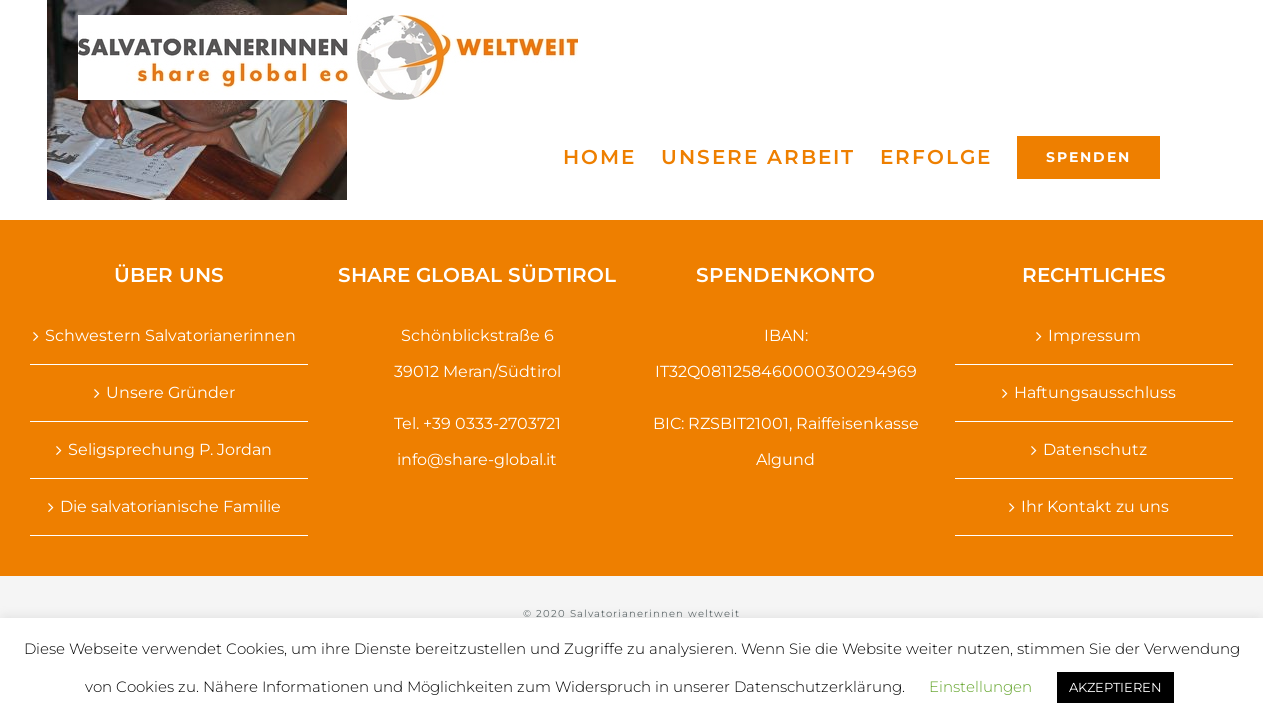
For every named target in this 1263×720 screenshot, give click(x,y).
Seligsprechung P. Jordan (170, 449)
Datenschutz (1095, 449)
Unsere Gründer (170, 392)
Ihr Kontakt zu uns (1095, 506)
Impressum (1094, 335)
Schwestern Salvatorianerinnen (170, 335)
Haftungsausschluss (1095, 392)
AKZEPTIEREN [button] (1115, 687)
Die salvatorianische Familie (170, 506)
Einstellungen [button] (980, 686)
